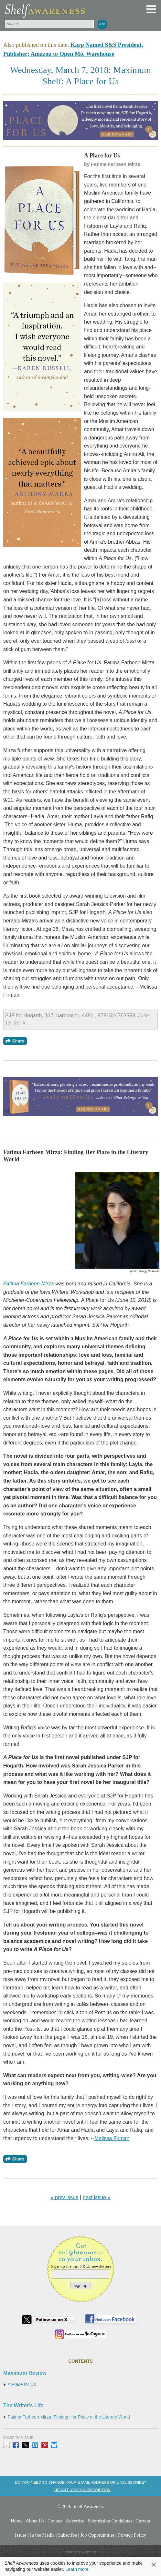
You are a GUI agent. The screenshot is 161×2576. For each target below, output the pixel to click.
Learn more (77, 2569)
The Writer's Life (23, 2405)
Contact (55, 2520)
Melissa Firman (111, 2138)
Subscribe (67, 2535)
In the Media (42, 2535)
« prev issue (65, 2197)
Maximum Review (24, 2373)
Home (16, 2520)
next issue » (96, 2197)
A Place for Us (22, 2384)
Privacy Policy (132, 2535)
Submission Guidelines (110, 2520)
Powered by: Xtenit (80, 2552)
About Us (35, 2520)
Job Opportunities (97, 2535)
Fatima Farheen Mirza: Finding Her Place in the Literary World (69, 2417)
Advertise (75, 2520)
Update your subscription (82, 2490)
